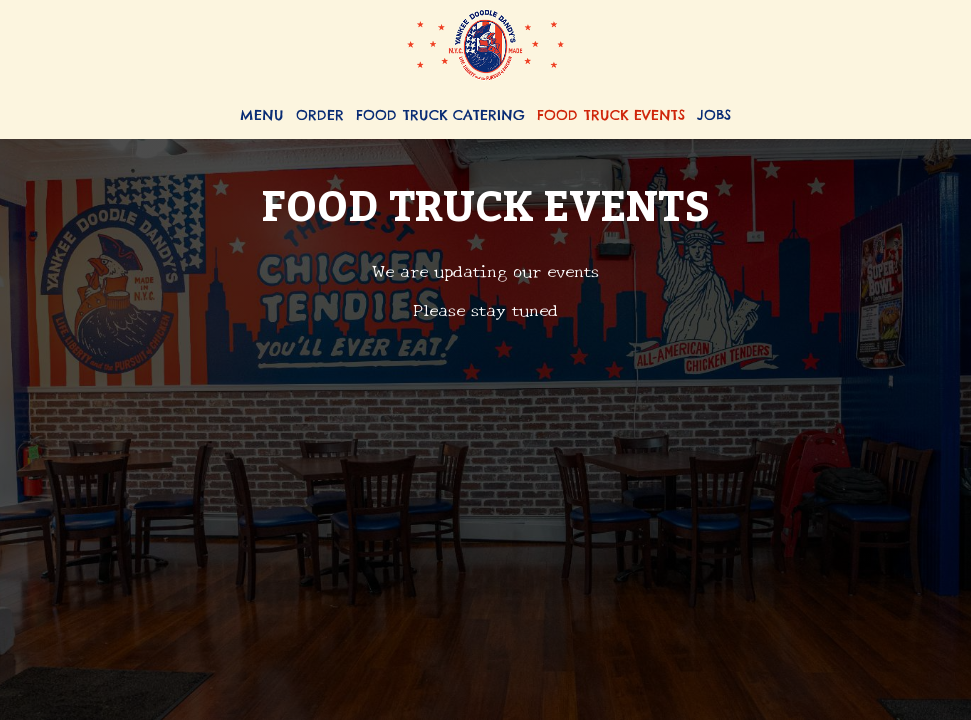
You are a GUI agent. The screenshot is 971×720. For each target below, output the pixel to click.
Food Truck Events (611, 115)
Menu (262, 115)
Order (320, 115)
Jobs (714, 115)
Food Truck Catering (440, 115)
